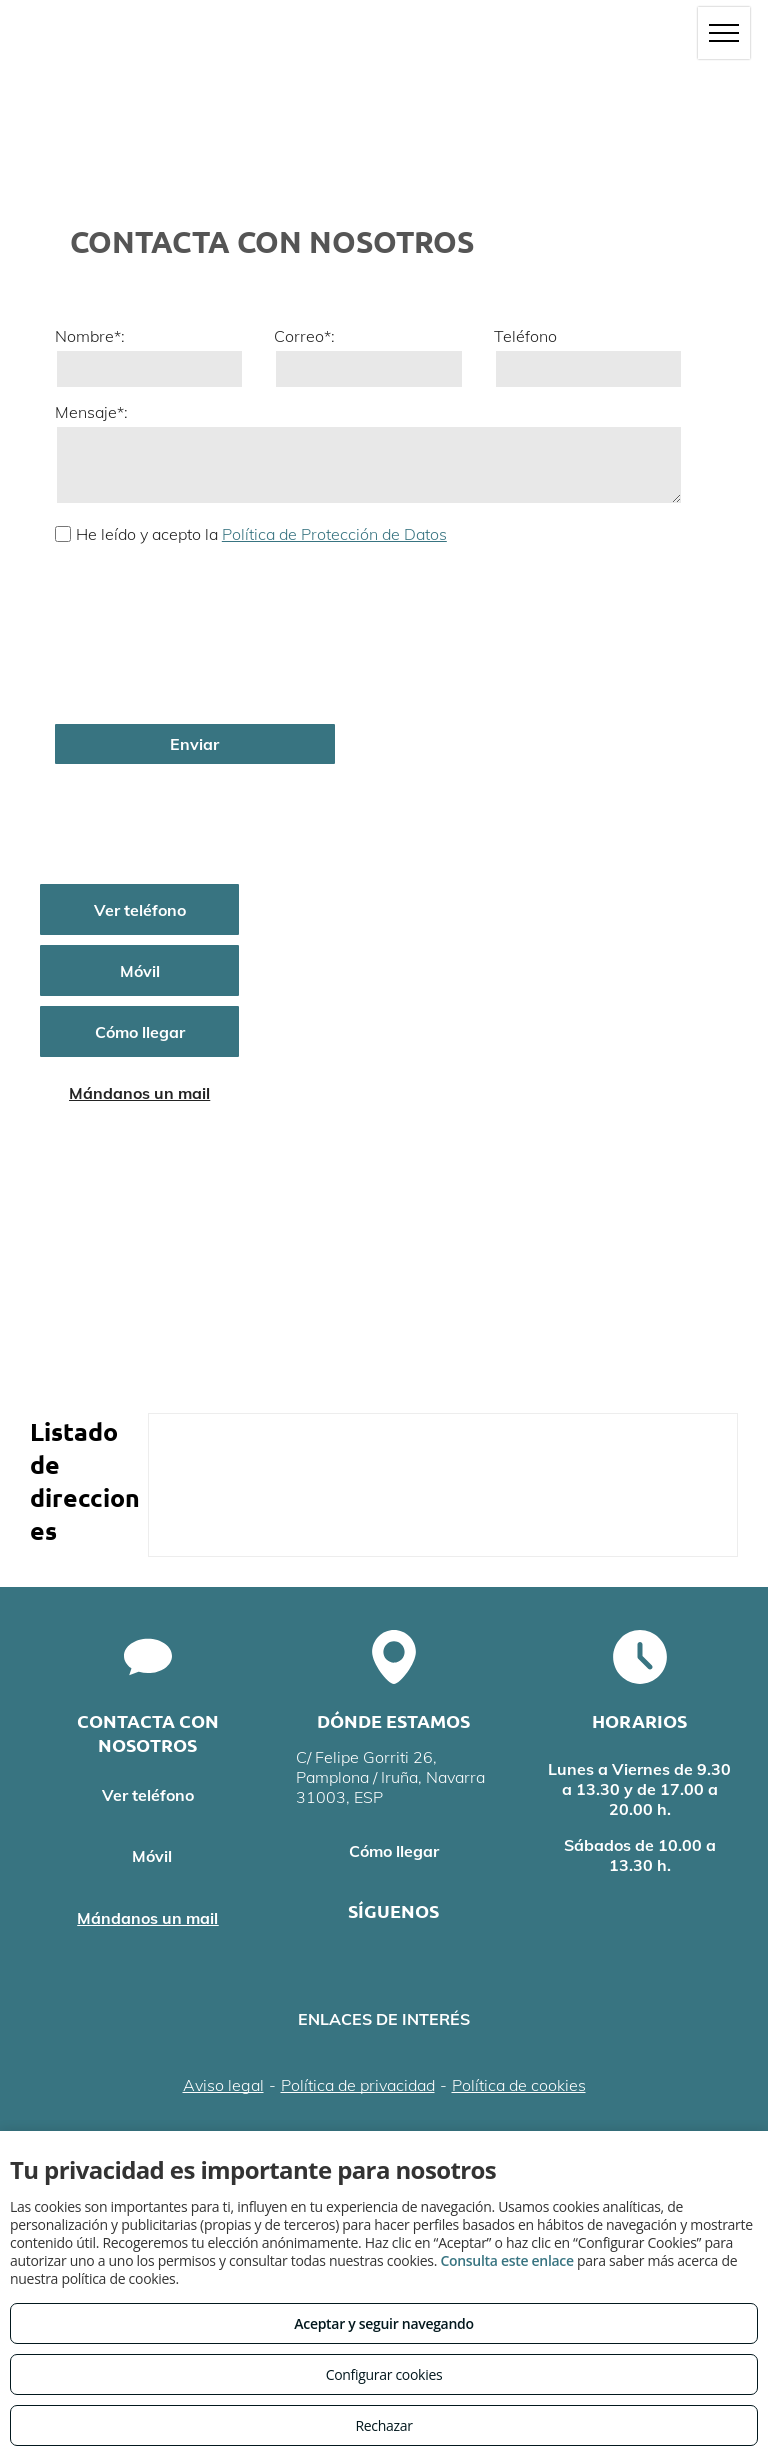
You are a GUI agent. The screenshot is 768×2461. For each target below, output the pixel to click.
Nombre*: (90, 336)
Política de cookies (519, 2085)
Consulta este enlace (506, 2260)
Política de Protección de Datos (334, 534)
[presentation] (137, 632)
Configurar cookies (384, 2374)
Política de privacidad (358, 2085)
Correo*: (304, 336)
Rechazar (383, 2425)
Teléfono (525, 336)
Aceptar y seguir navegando (383, 2323)
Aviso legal (223, 2085)
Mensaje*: (91, 412)
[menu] (724, 33)
